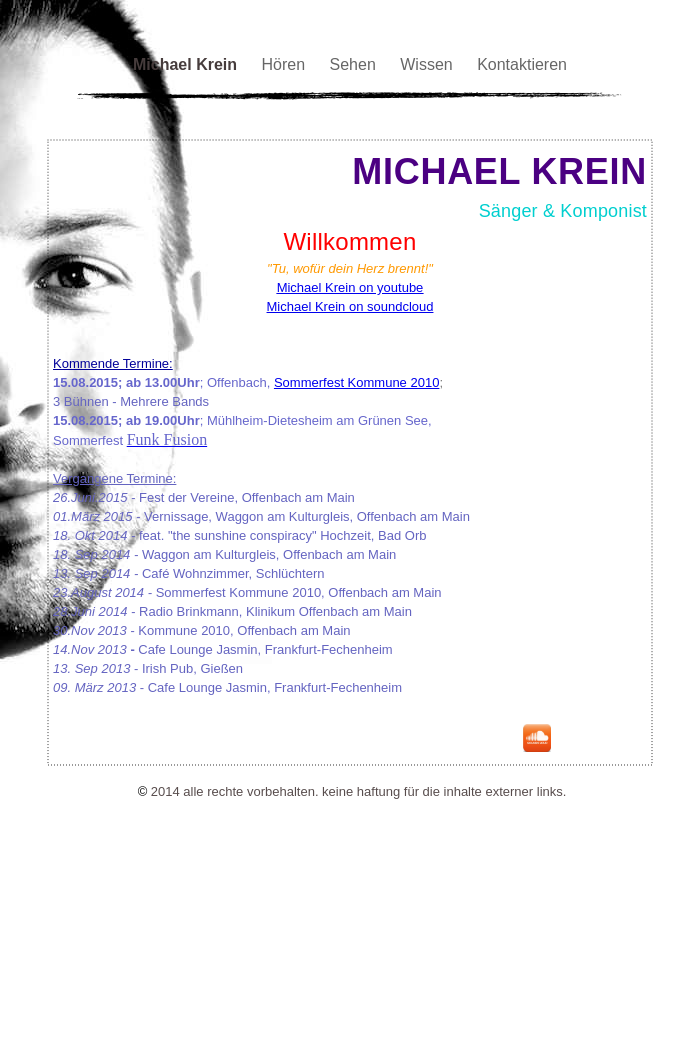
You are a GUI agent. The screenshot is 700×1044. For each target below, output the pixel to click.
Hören (285, 64)
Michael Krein (187, 64)
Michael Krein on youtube (350, 287)
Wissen (428, 64)
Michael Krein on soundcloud (350, 306)
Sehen (355, 64)
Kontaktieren (522, 64)
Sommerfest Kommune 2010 (356, 382)
